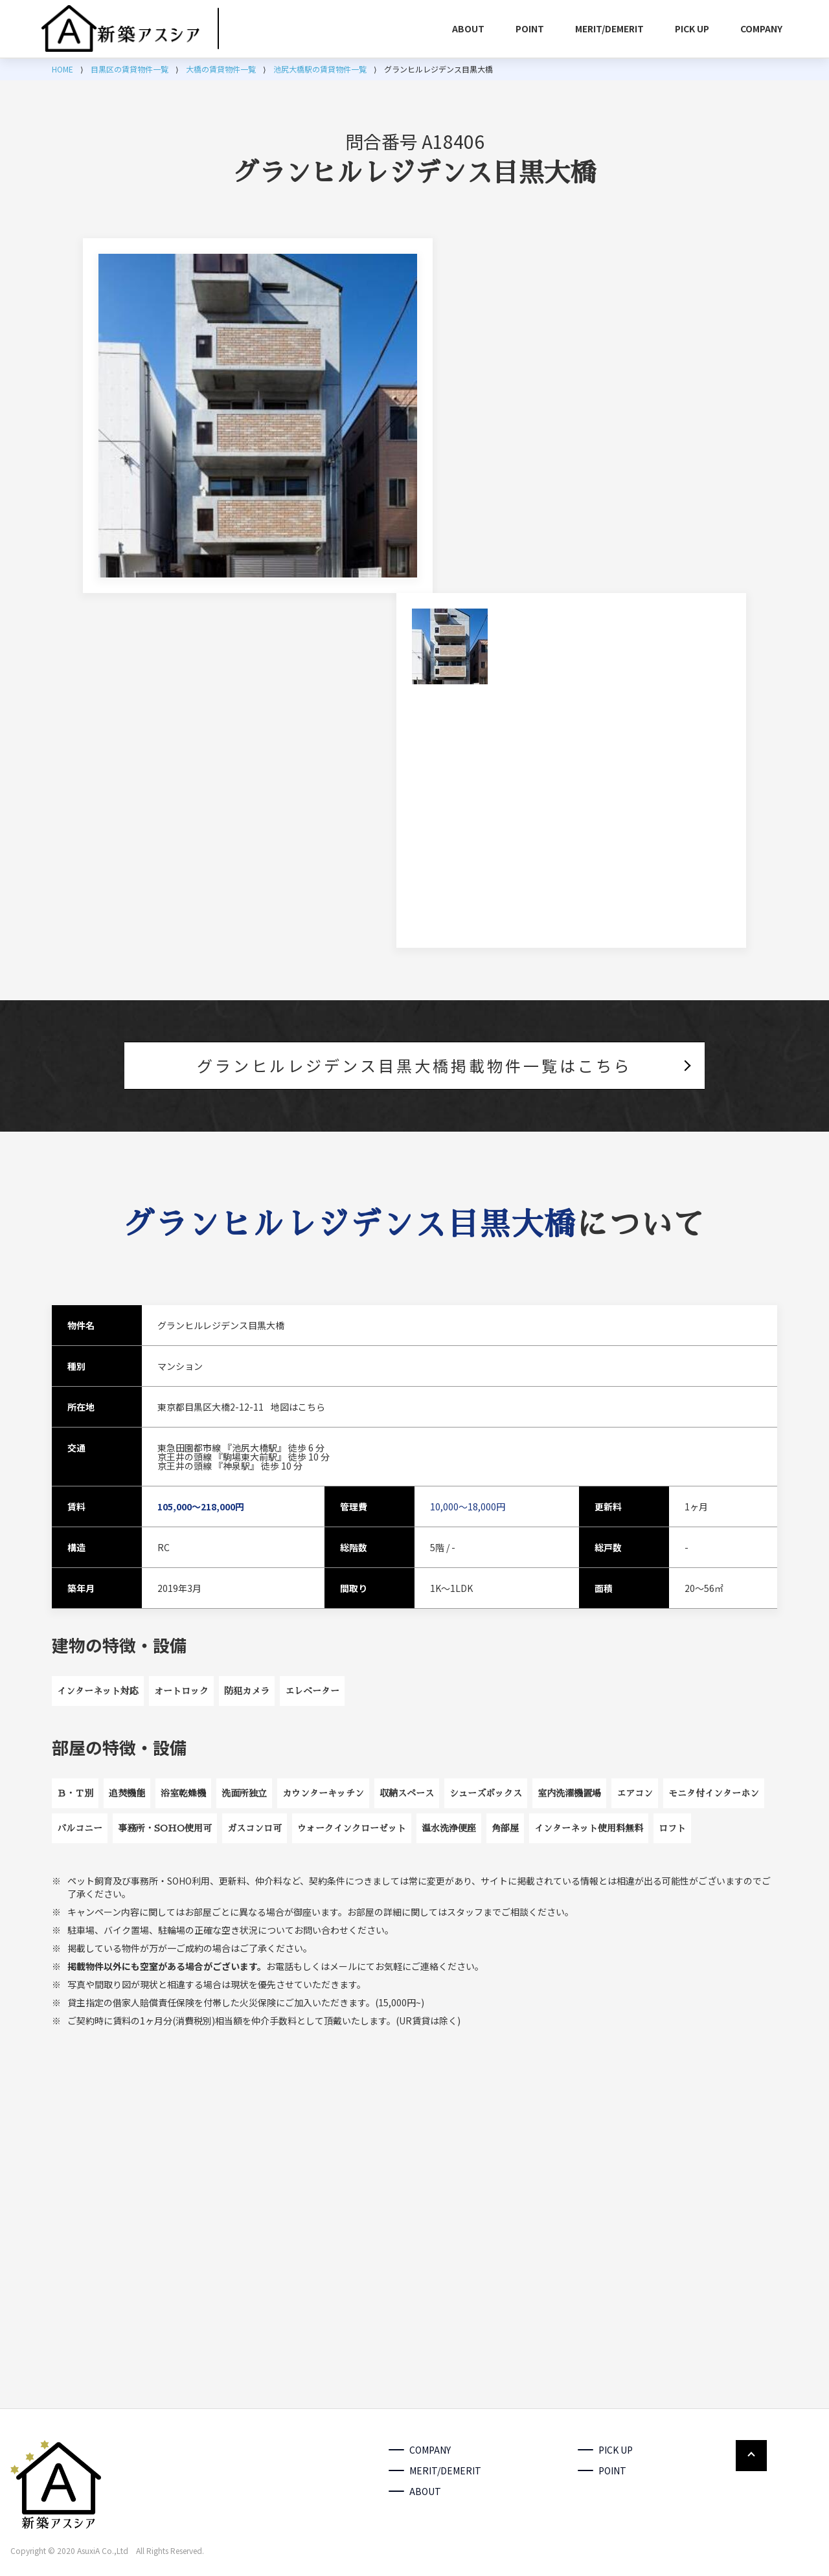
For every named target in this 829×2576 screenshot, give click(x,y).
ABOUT (468, 28)
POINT (530, 28)
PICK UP (692, 28)
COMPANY (761, 28)
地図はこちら (298, 1406)
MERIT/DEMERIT (609, 28)
